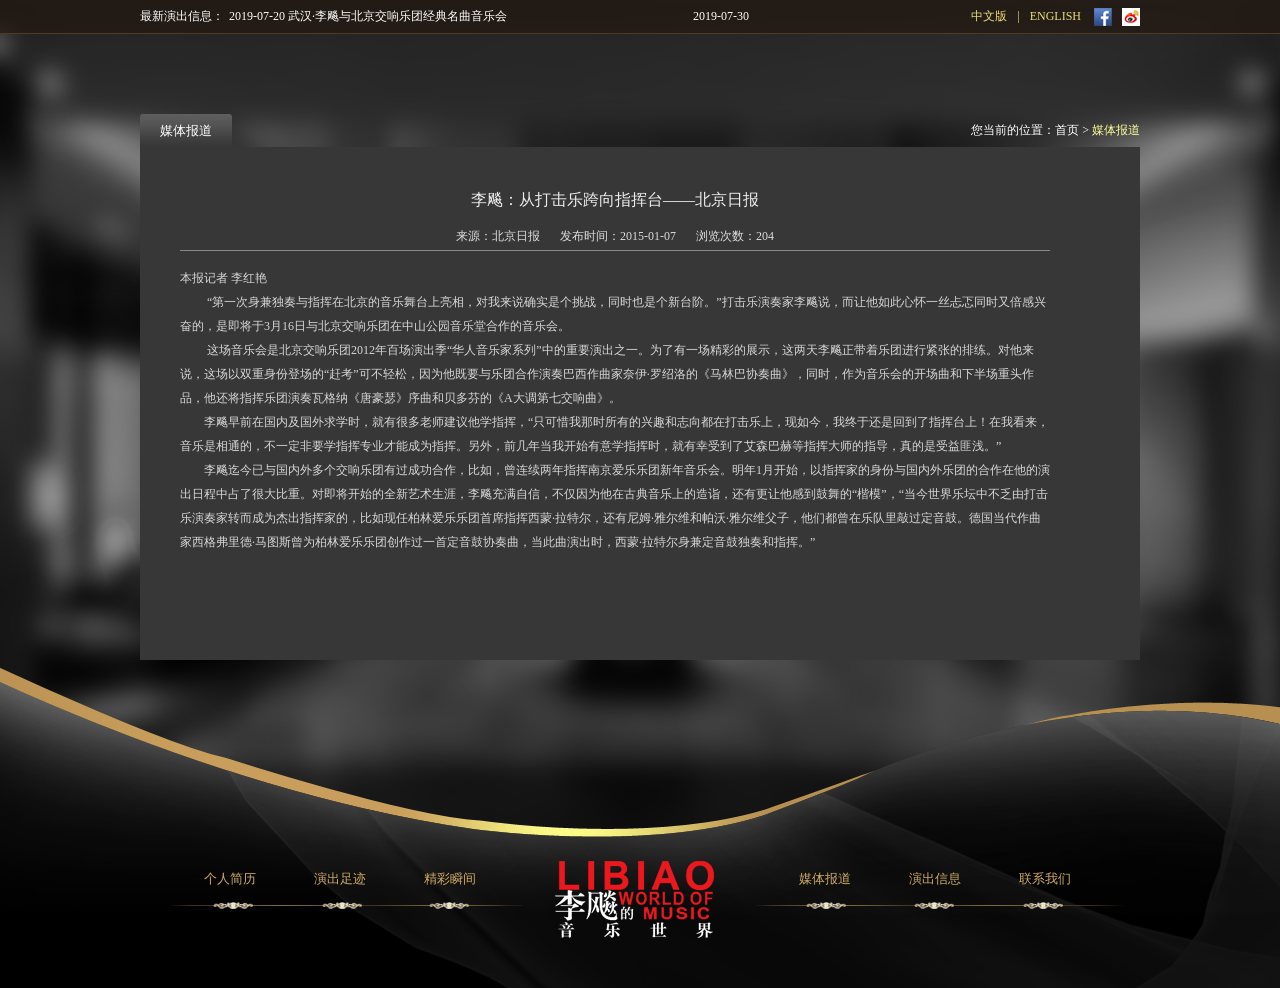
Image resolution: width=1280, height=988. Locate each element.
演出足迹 (340, 878)
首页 (1067, 130)
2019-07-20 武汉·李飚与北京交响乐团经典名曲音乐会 (368, 16)
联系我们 (1045, 878)
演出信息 (935, 878)
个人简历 (230, 878)
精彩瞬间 (450, 878)
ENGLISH (1055, 16)
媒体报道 (1116, 130)
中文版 (989, 16)
